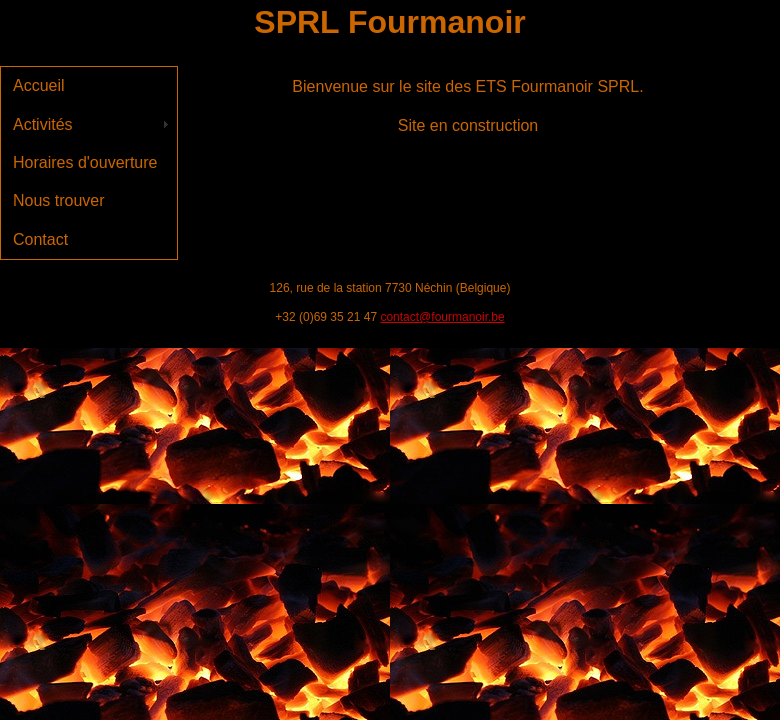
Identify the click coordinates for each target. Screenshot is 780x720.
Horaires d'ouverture (85, 162)
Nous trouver (59, 200)
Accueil (39, 85)
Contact (40, 239)
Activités (43, 124)
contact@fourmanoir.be (442, 317)
